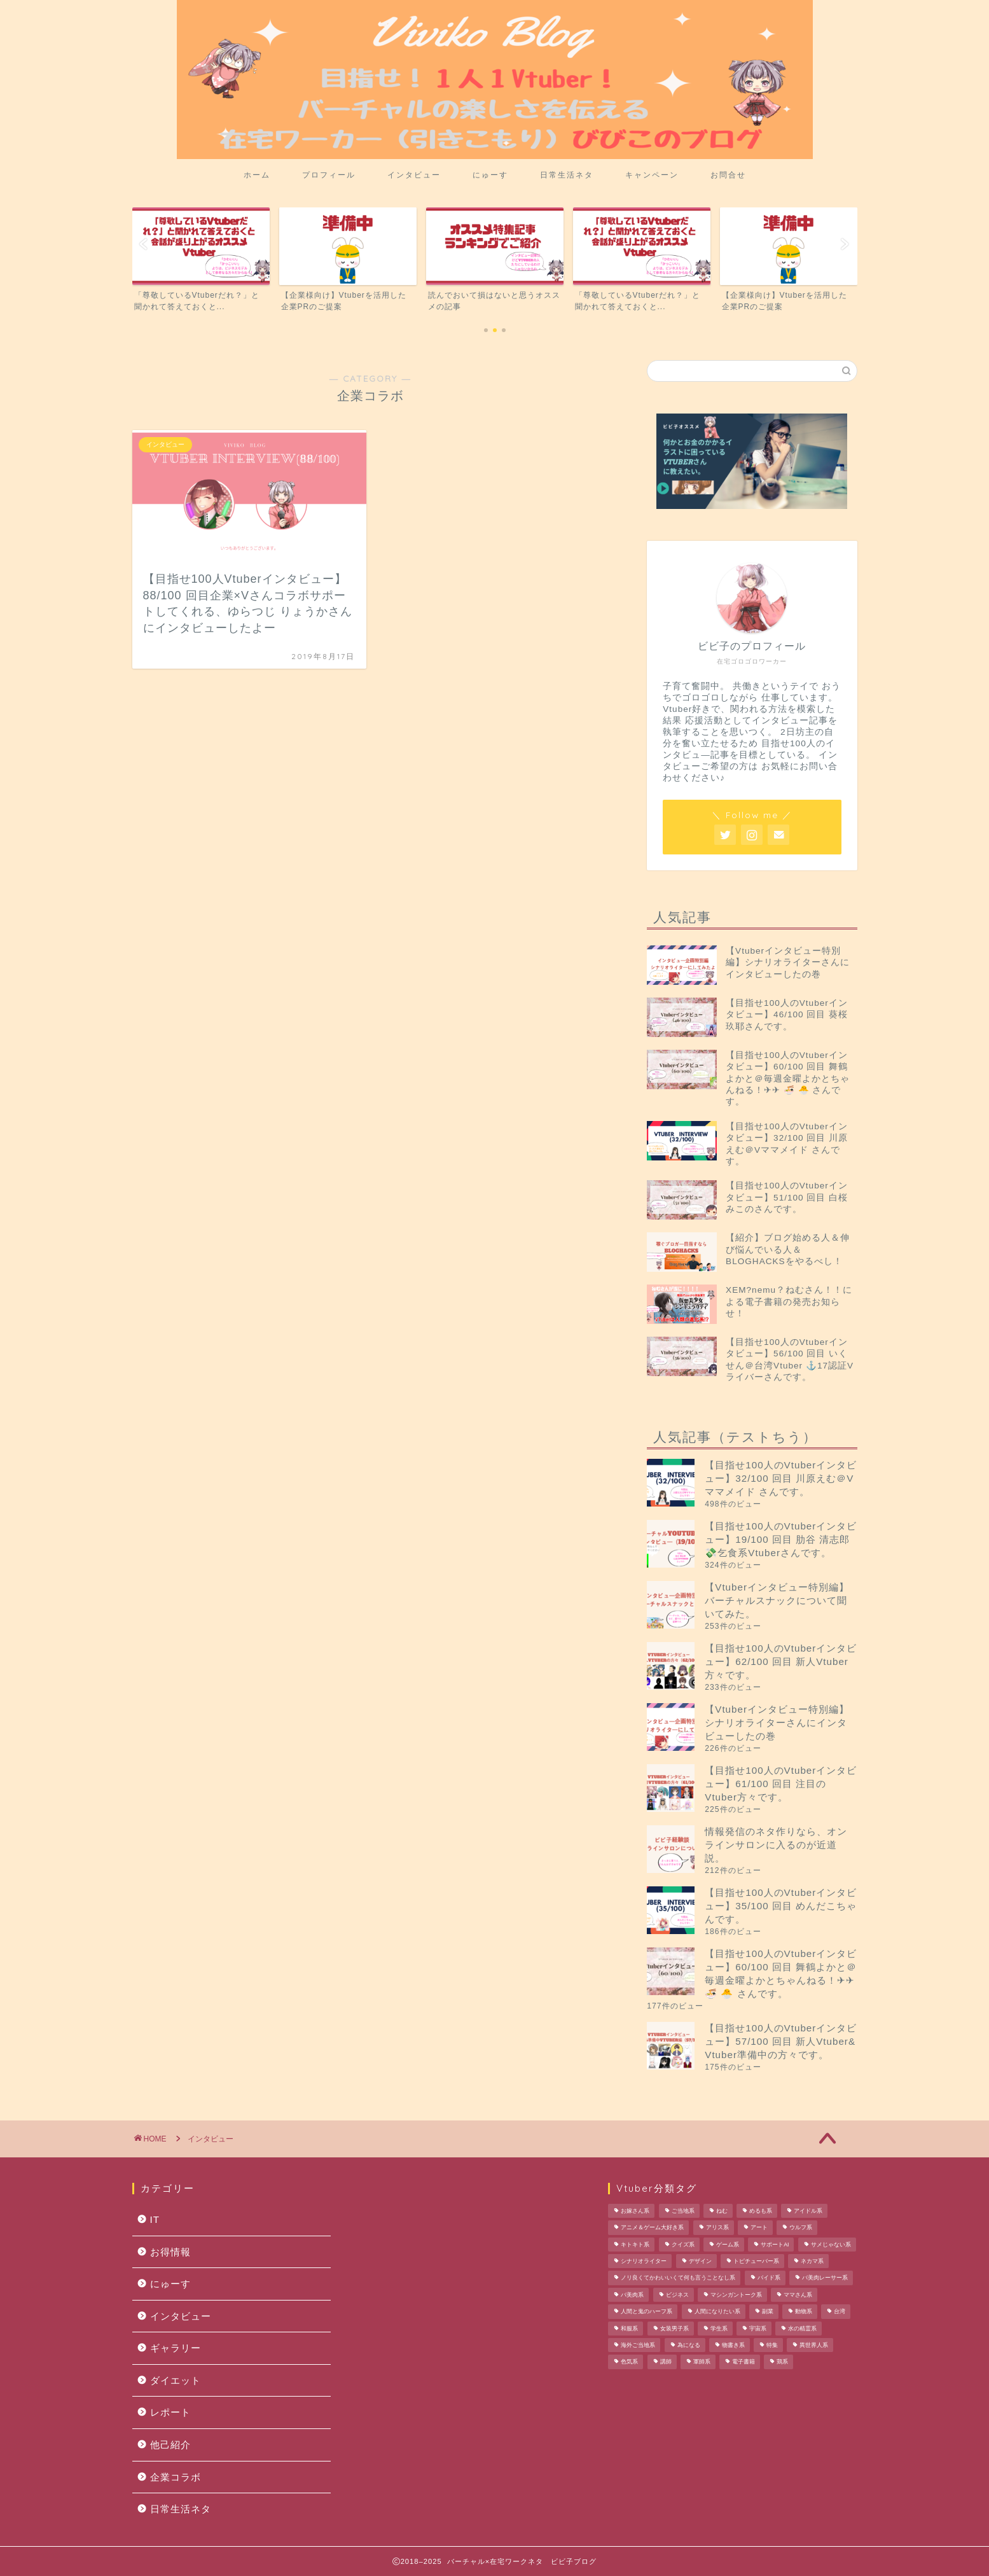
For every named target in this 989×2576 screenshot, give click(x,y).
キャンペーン (652, 174)
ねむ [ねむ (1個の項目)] (722, 2211)
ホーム (257, 174)
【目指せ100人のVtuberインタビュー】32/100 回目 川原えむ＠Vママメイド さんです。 (781, 1478)
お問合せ (728, 174)
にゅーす (490, 174)
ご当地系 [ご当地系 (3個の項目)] (683, 2211)
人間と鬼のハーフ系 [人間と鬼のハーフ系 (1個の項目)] (646, 2312)
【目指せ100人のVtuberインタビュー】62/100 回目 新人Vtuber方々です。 (781, 1661)
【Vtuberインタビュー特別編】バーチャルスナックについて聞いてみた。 (777, 1600)
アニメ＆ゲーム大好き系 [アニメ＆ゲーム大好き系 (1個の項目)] (652, 2228)
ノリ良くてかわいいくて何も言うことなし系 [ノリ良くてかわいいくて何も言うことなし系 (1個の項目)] (678, 2278)
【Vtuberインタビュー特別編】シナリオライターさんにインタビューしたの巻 (777, 1722)
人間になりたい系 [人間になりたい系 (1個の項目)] (717, 2312)
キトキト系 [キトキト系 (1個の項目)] (635, 2244)
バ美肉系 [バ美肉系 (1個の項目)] (632, 2295)
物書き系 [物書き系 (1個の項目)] (733, 2345)
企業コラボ (175, 2477)
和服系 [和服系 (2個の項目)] (629, 2328)
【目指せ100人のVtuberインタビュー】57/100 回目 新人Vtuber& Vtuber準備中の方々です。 (781, 2041)
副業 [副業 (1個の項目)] (767, 2312)
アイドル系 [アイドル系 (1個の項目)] (808, 2211)
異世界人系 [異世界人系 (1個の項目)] (813, 2345)
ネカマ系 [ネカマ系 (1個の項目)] (812, 2261)
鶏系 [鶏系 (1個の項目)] (782, 2362)
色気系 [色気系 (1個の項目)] (629, 2362)
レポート (170, 2412)
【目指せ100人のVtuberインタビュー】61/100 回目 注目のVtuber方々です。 (781, 1783)
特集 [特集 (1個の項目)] (772, 2345)
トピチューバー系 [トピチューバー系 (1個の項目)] (756, 2261)
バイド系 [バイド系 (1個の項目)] (768, 2278)
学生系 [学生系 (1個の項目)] (719, 2328)
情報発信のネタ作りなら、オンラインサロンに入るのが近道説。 (776, 1844)
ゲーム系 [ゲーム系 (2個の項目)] (727, 2244)
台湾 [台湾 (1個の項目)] (839, 2312)
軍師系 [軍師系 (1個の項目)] (701, 2362)
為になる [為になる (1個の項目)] (688, 2345)
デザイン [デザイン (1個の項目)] (700, 2261)
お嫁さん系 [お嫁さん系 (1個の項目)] (635, 2211)
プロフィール (329, 174)
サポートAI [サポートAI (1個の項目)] (775, 2244)
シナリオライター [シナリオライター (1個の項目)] (644, 2261)
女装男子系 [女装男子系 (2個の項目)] (674, 2328)
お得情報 (170, 2251)
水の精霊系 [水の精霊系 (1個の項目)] (802, 2328)
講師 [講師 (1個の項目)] (666, 2362)
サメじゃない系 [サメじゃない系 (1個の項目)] (831, 2244)
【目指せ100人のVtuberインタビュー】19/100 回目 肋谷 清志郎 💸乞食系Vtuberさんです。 (781, 1539)
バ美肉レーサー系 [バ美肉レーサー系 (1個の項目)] (825, 2278)
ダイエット (175, 2380)
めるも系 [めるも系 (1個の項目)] (760, 2211)
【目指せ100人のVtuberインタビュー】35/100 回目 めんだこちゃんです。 (781, 1906)
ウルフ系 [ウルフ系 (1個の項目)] (800, 2228)
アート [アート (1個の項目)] (759, 2228)
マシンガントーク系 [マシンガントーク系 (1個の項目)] (736, 2295)
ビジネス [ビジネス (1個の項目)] (677, 2295)
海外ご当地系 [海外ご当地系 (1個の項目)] (638, 2345)
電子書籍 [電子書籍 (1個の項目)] (743, 2362)
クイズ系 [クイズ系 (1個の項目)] (683, 2244)
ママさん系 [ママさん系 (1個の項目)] (798, 2295)
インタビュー (414, 174)
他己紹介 (170, 2444)
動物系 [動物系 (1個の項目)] (803, 2312)
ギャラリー (175, 2348)
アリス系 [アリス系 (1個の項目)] (717, 2228)
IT (155, 2219)
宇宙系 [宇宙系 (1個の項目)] (757, 2328)
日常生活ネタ (566, 174)
